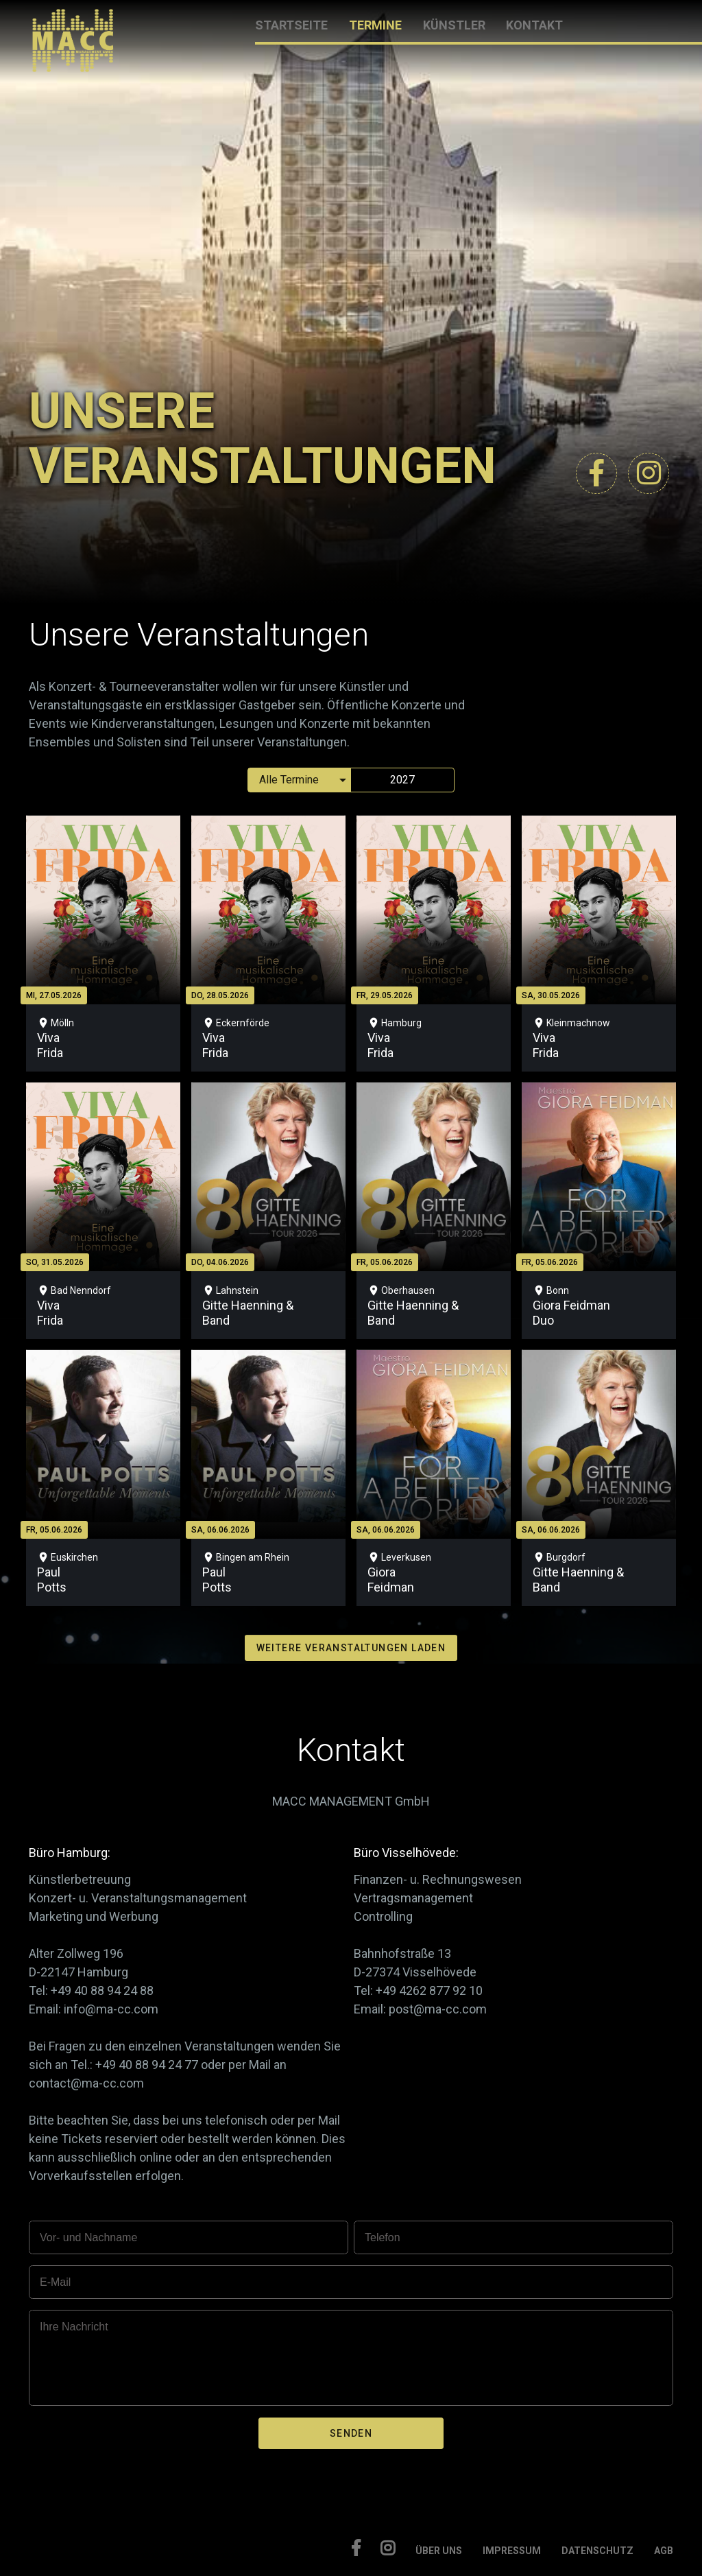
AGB (663, 2550)
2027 (402, 779)
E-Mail (55, 2282)
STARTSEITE (291, 25)
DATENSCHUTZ (597, 2550)
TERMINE (375, 25)
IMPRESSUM (512, 2550)
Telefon (382, 2237)
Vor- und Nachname (88, 2237)
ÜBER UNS (438, 2550)
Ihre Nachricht (74, 2326)
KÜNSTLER (454, 25)
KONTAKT (534, 25)
